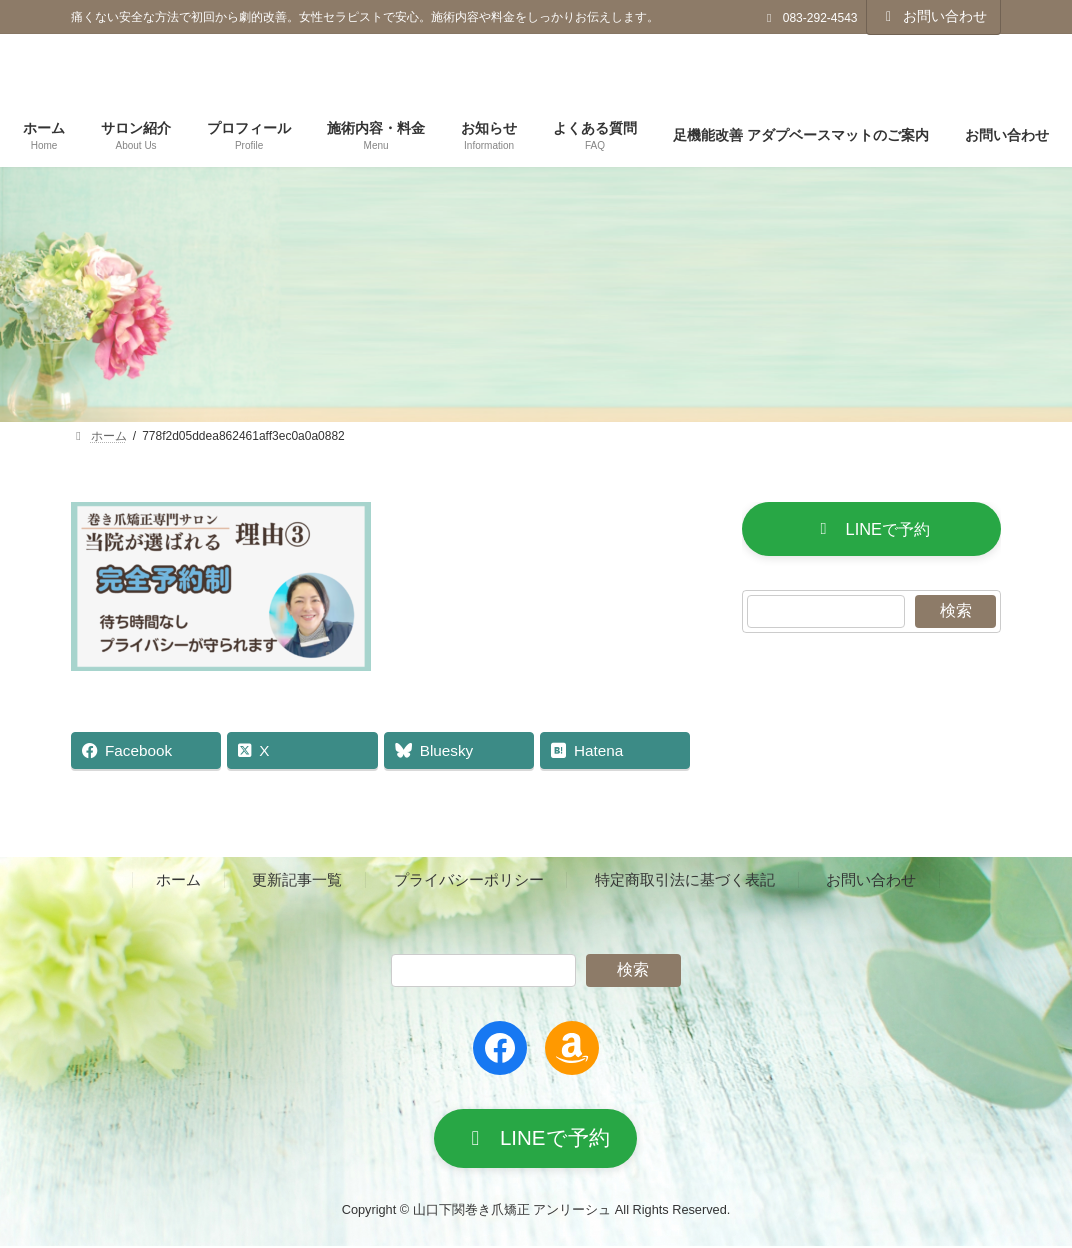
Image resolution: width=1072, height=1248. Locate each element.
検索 (955, 611)
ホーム (178, 879)
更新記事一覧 (297, 879)
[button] (871, 529)
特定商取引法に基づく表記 (685, 879)
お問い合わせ (934, 16)
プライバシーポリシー (469, 879)
